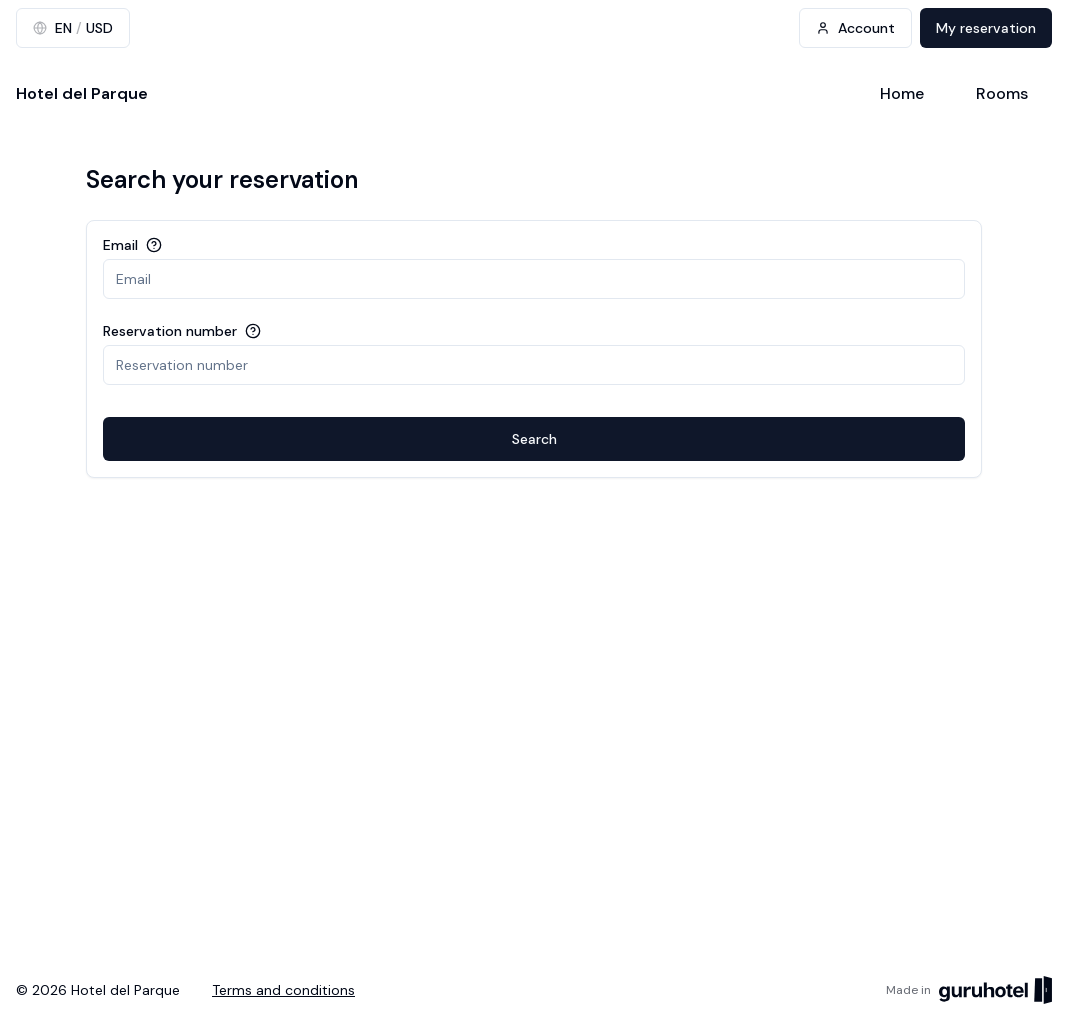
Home (902, 93)
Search (534, 439)
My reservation (986, 28)
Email (120, 245)
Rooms (1002, 93)
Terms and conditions (283, 990)
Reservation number (170, 331)
